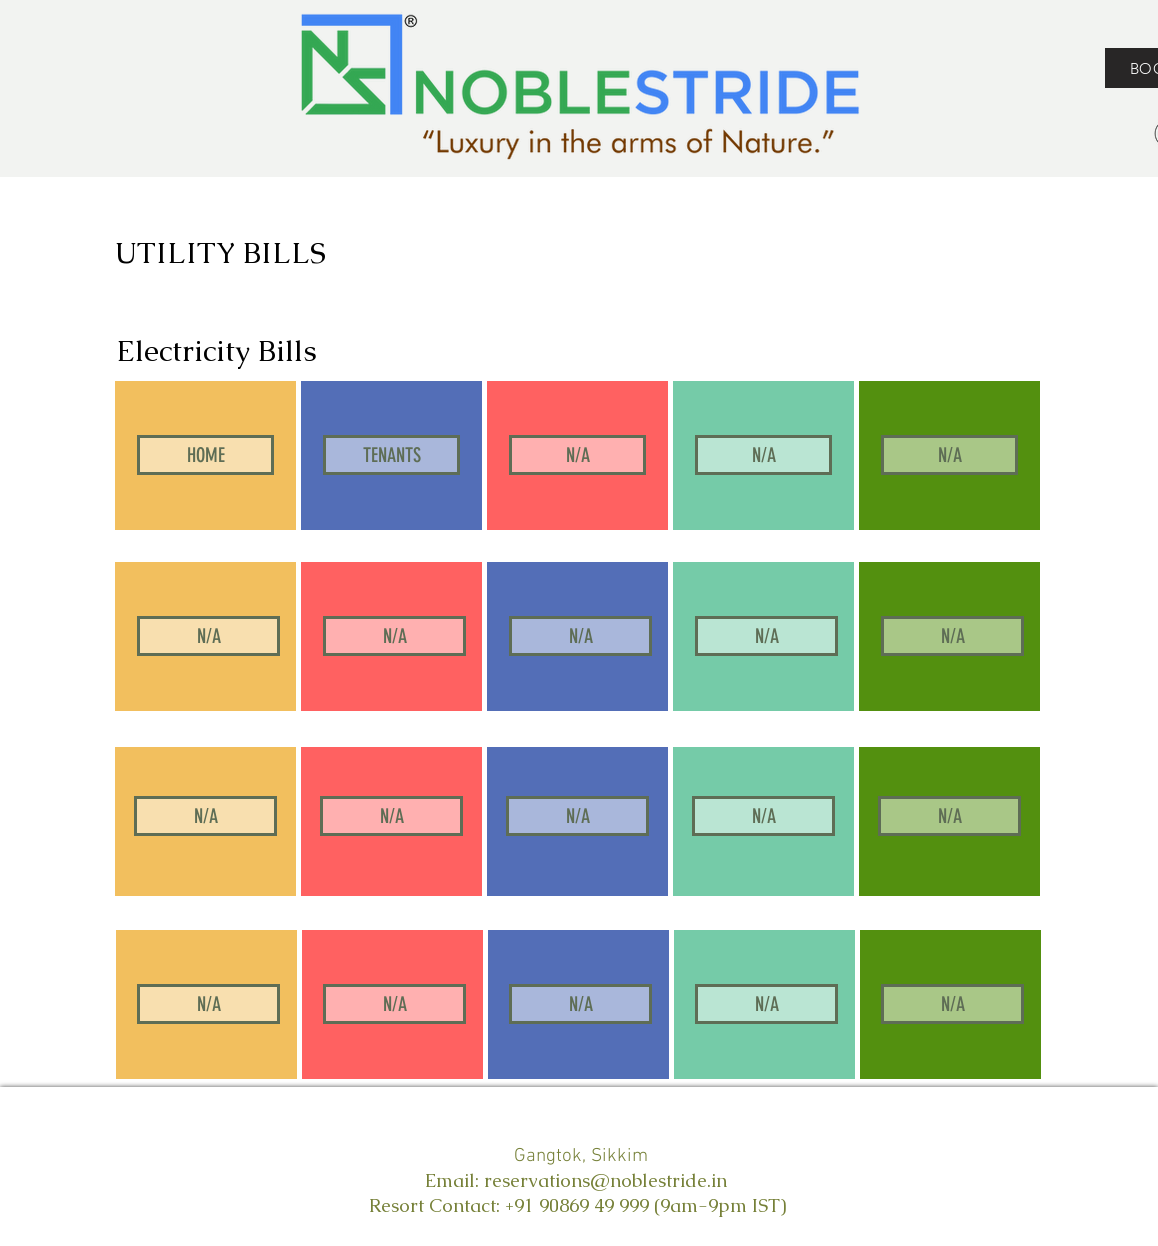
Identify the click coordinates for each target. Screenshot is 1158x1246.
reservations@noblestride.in (605, 1180)
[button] (577, 455)
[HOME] (205, 455)
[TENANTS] (391, 455)
